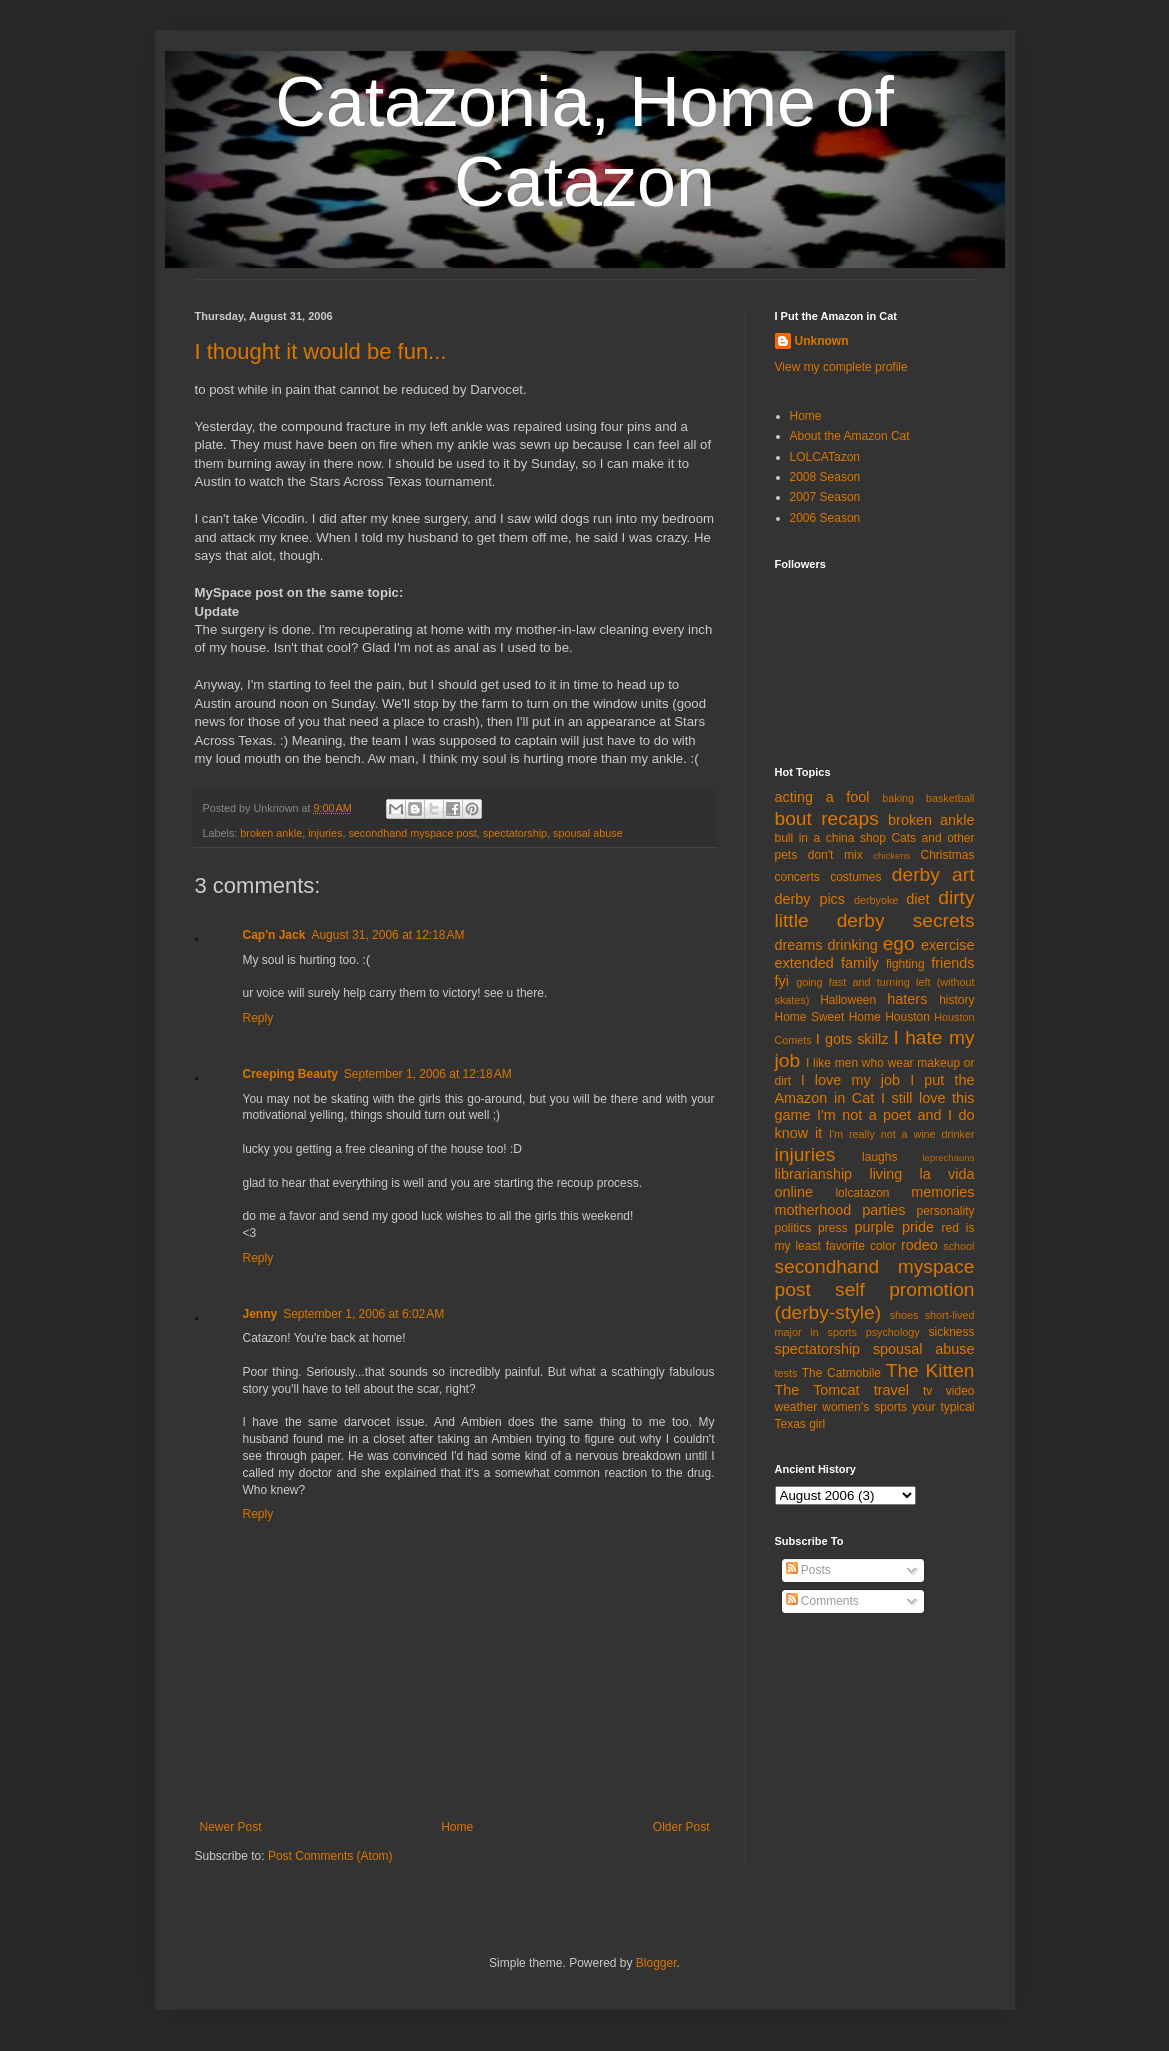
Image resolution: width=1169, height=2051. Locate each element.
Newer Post (231, 1827)
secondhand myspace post (412, 833)
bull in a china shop (830, 838)
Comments (822, 1601)
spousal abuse (588, 833)
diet (917, 899)
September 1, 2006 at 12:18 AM (428, 1074)
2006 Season (825, 518)
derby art (933, 874)
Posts (808, 1570)
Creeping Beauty (290, 1074)
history (956, 1000)
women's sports (864, 1407)
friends (952, 963)
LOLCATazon (825, 457)
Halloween (848, 1000)
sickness (951, 1332)
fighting (905, 964)
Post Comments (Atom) (330, 1856)
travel (891, 1390)
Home (457, 1827)
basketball (950, 798)
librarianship (814, 1174)
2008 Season (825, 477)
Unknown (822, 341)
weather (796, 1407)
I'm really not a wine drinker (901, 1134)
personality (945, 1211)
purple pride (894, 1227)
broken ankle (271, 833)
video (960, 1391)
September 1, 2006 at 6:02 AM (363, 1314)
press (832, 1228)
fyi (782, 981)
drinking (852, 945)
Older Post (681, 1827)
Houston (907, 1017)
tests (786, 1373)
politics (793, 1228)
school (958, 1246)
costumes (855, 877)
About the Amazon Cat (850, 436)
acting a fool (822, 797)
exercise (948, 945)
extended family (827, 963)
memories (942, 1192)
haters (907, 999)
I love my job (850, 1080)
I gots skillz (852, 1039)
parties (883, 1210)
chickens (891, 855)
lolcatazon (862, 1193)
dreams (799, 945)
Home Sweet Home (828, 1017)
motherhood (813, 1210)
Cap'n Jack (274, 935)
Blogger (656, 1963)
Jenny (260, 1314)
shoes (904, 1315)
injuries (325, 833)
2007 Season (825, 497)
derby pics (810, 899)
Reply (258, 1018)
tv (927, 1391)
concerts (797, 877)
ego (899, 943)
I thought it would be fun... (321, 351)
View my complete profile (841, 367)
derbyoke (876, 900)
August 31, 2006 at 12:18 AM (387, 935)
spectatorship (515, 833)
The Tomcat (817, 1390)
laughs (879, 1157)
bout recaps (827, 818)
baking (898, 798)
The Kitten (930, 1370)
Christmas (947, 855)
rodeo (919, 1245)
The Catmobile (841, 1373)
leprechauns (948, 1157)
